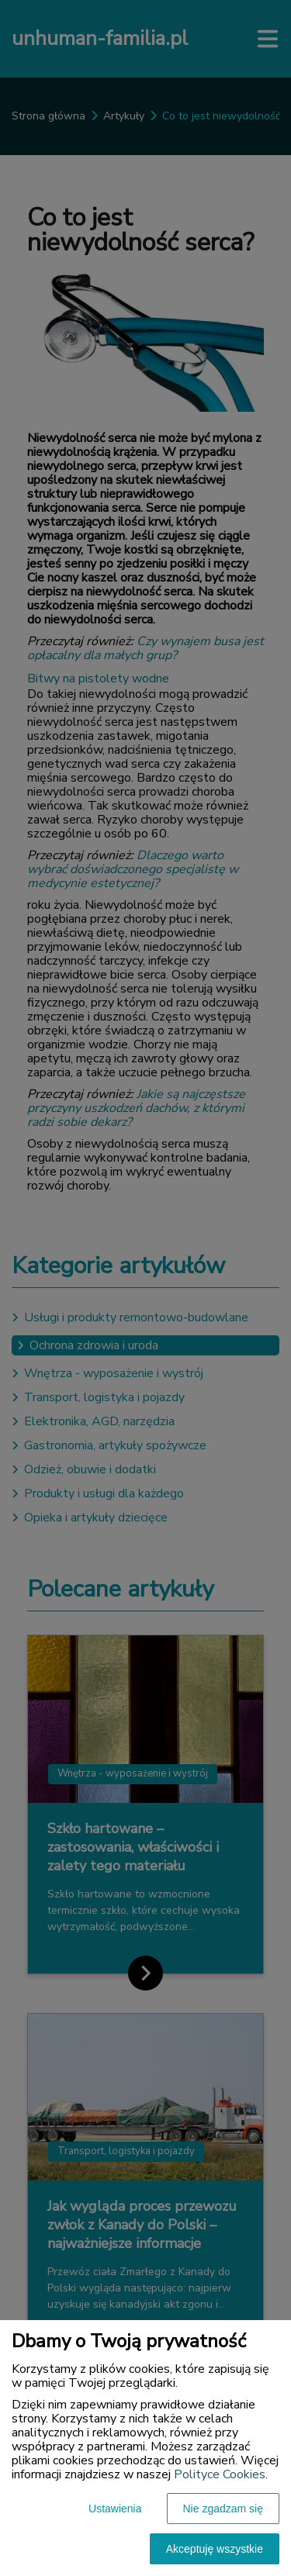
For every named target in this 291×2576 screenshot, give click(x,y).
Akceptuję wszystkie (214, 2549)
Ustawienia (114, 2508)
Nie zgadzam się (223, 2508)
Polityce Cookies (219, 2474)
